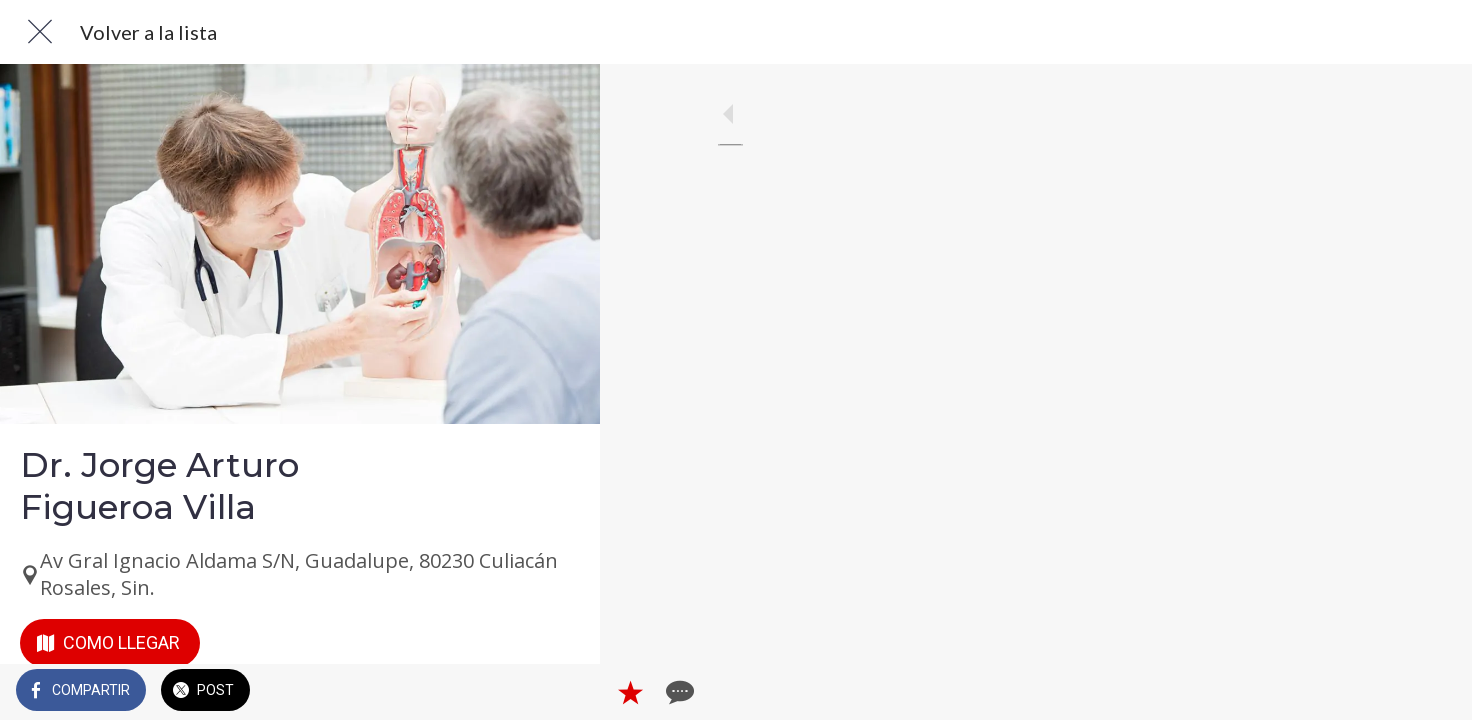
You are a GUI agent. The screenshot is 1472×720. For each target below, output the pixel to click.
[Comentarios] (560, 692)
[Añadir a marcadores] (512, 692)
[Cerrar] (40, 32)
